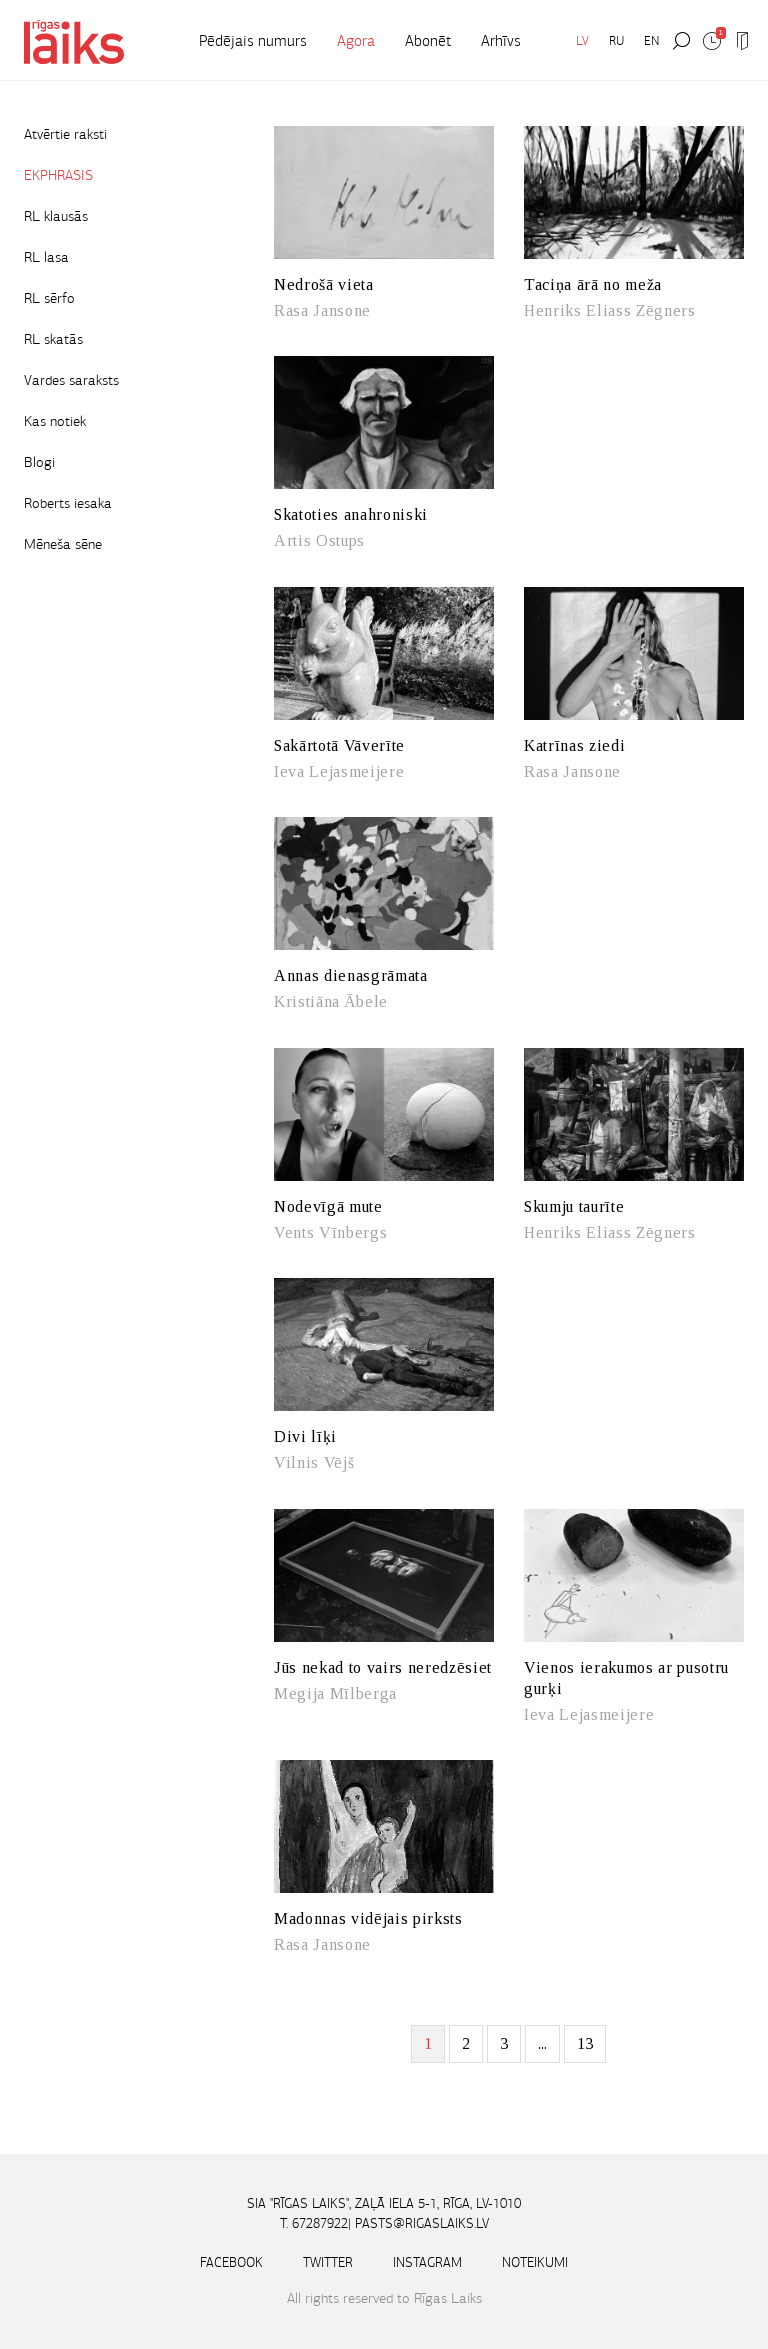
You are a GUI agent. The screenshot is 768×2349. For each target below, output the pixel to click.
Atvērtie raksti (65, 134)
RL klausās (56, 216)
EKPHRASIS (58, 175)
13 (585, 2043)
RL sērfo (49, 298)
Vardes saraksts (71, 380)
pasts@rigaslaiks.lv (422, 2223)
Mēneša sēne (63, 544)
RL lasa (46, 257)
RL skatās (53, 339)
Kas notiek (55, 421)
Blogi (39, 462)
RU (616, 40)
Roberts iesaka (68, 503)
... (542, 2043)
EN (651, 40)
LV (582, 40)
